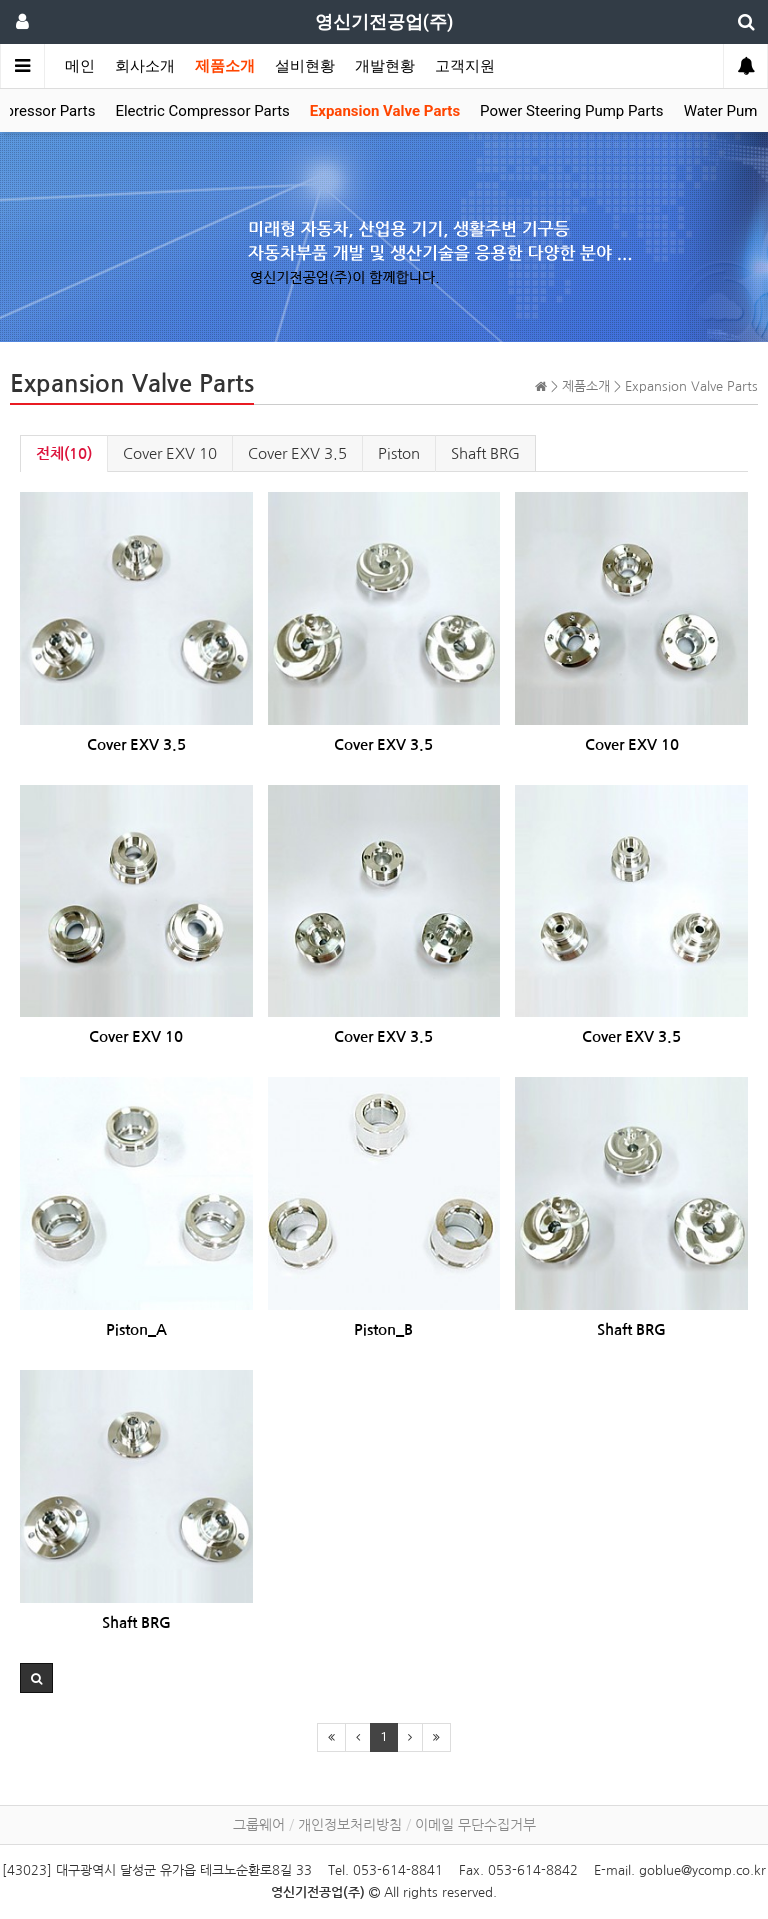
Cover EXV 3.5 (297, 453)
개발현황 (385, 66)
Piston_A (136, 1329)
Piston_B (383, 1329)
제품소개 (225, 66)
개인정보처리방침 (350, 1825)
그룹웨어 (259, 1825)
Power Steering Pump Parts (572, 111)
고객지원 (465, 66)
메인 (80, 66)
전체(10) (64, 453)
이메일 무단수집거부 (475, 1825)
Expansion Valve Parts (385, 111)
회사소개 (145, 66)
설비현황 (305, 66)
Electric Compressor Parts (202, 111)
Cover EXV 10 (170, 453)
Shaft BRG (485, 453)
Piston (399, 453)
